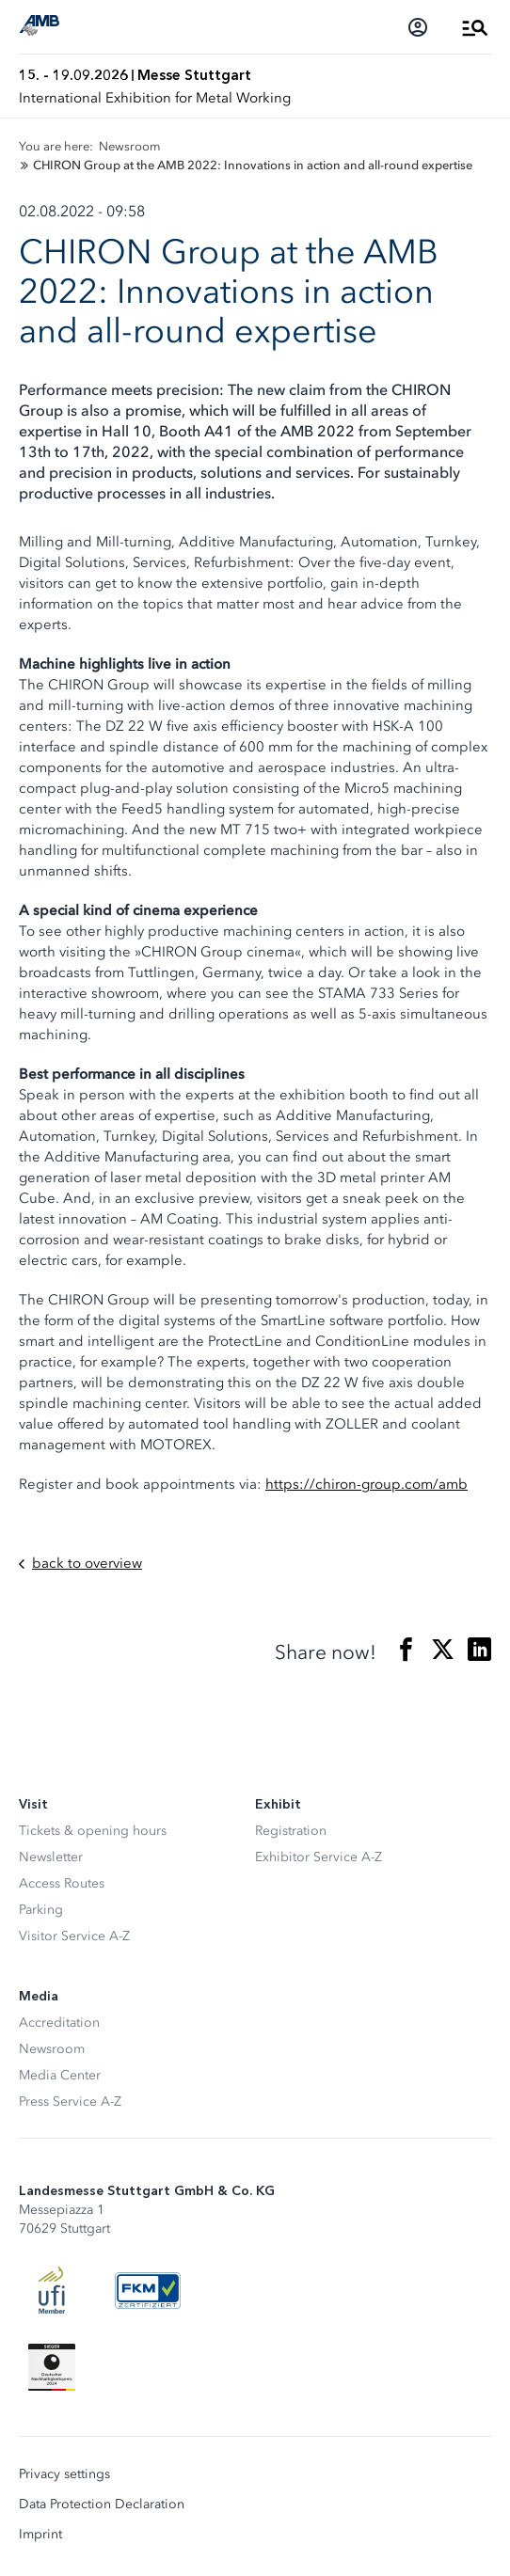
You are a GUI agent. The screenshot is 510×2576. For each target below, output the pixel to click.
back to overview (80, 1564)
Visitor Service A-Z (74, 1936)
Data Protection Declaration (101, 2504)
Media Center (60, 2075)
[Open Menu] (475, 27)
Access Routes (61, 1883)
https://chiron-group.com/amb (366, 1484)
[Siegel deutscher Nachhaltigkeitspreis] (52, 2367)
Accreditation (59, 2023)
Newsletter (51, 1857)
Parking (41, 1910)
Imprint (40, 2534)
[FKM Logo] (148, 2290)
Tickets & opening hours (93, 1831)
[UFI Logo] (52, 2290)
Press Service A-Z (70, 2102)
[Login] (417, 27)
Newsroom (52, 2049)
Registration (291, 1831)
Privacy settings (64, 2474)
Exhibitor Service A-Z (318, 1857)
